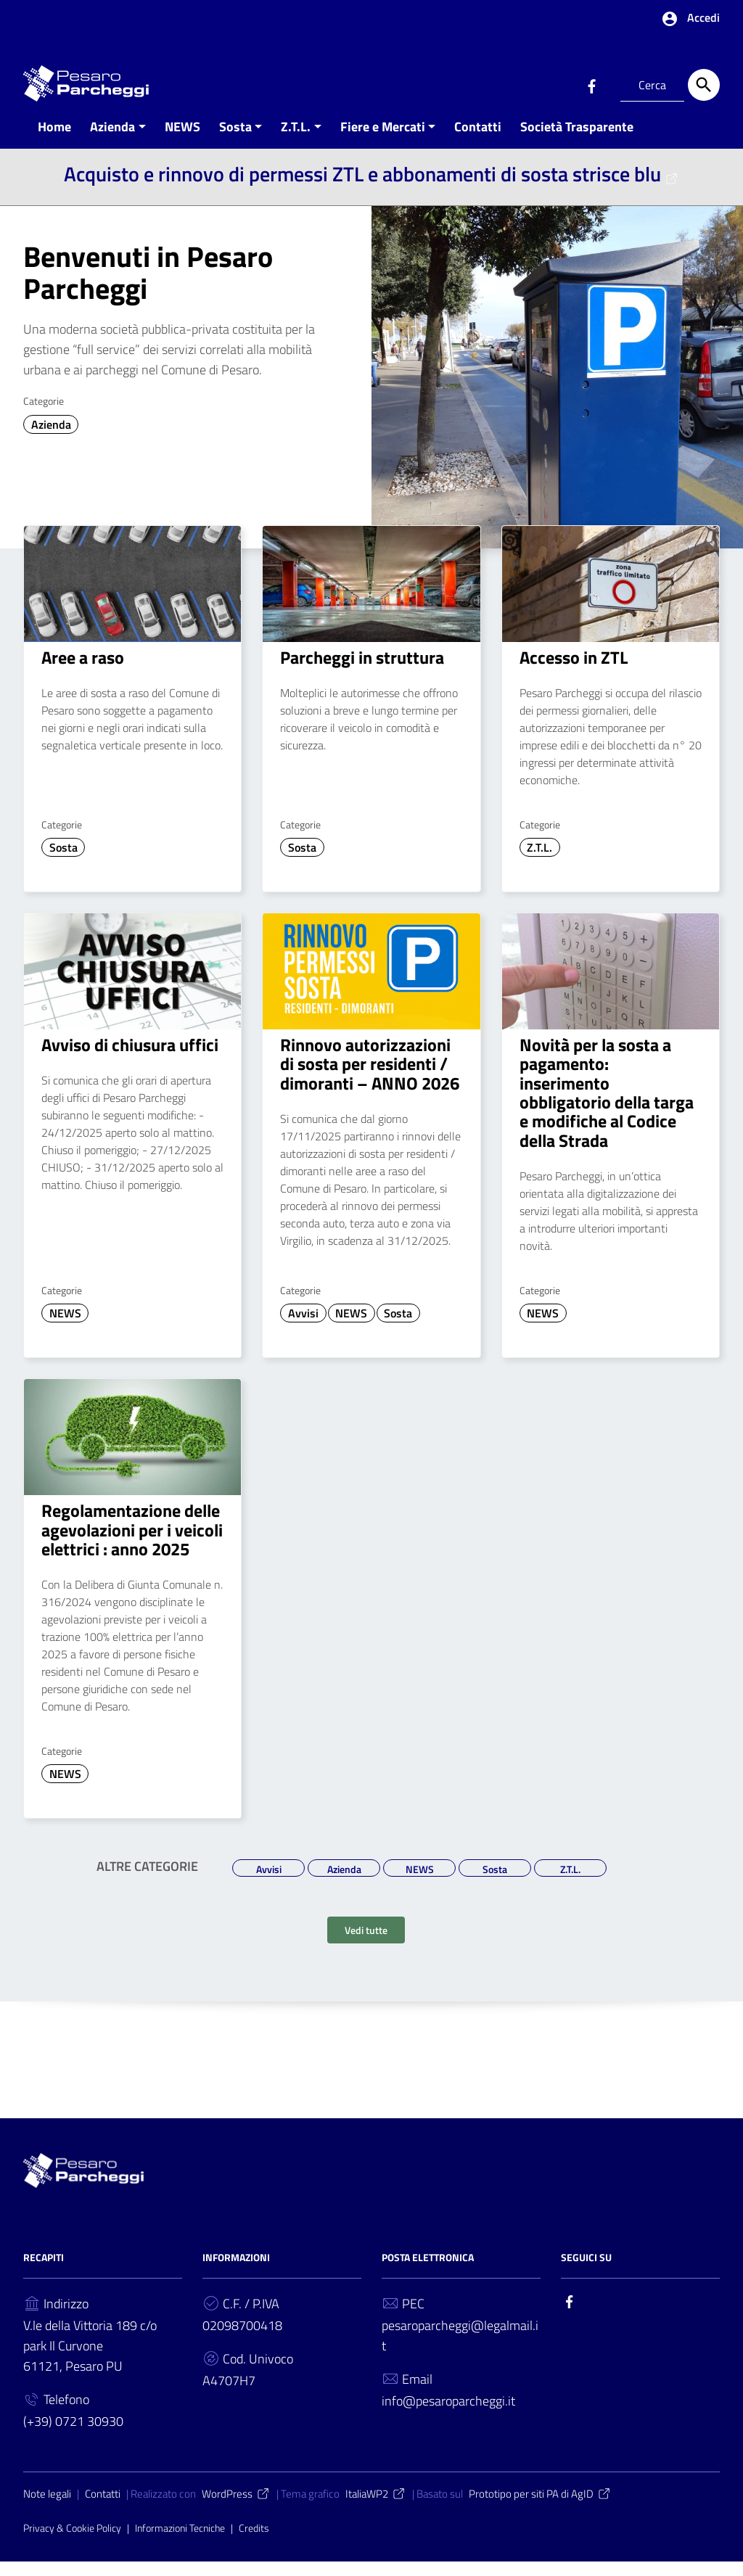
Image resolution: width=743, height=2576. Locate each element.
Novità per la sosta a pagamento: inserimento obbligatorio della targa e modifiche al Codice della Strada (607, 1106)
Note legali (47, 2508)
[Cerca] (704, 85)
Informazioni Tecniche (180, 2542)
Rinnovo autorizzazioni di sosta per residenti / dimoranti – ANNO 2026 (369, 1077)
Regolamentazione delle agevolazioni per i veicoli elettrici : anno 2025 (132, 1544)
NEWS (182, 140)
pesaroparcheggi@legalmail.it (460, 2350)
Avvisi (303, 1327)
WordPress (236, 2508)
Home (54, 140)
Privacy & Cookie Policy (72, 2542)
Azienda (112, 140)
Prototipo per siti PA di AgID (540, 2508)
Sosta (235, 140)
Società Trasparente (576, 140)
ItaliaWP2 (375, 2508)
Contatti (477, 140)
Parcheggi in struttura (362, 671)
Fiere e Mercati (382, 140)
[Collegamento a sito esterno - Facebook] (591, 85)
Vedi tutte (366, 1944)
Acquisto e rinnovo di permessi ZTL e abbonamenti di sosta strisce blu (371, 187)
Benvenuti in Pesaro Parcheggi (148, 286)
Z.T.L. (296, 140)
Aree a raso (82, 671)
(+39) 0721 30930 (73, 2435)
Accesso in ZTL (574, 671)
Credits (254, 2542)
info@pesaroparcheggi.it (448, 2415)
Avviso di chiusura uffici (129, 1058)
